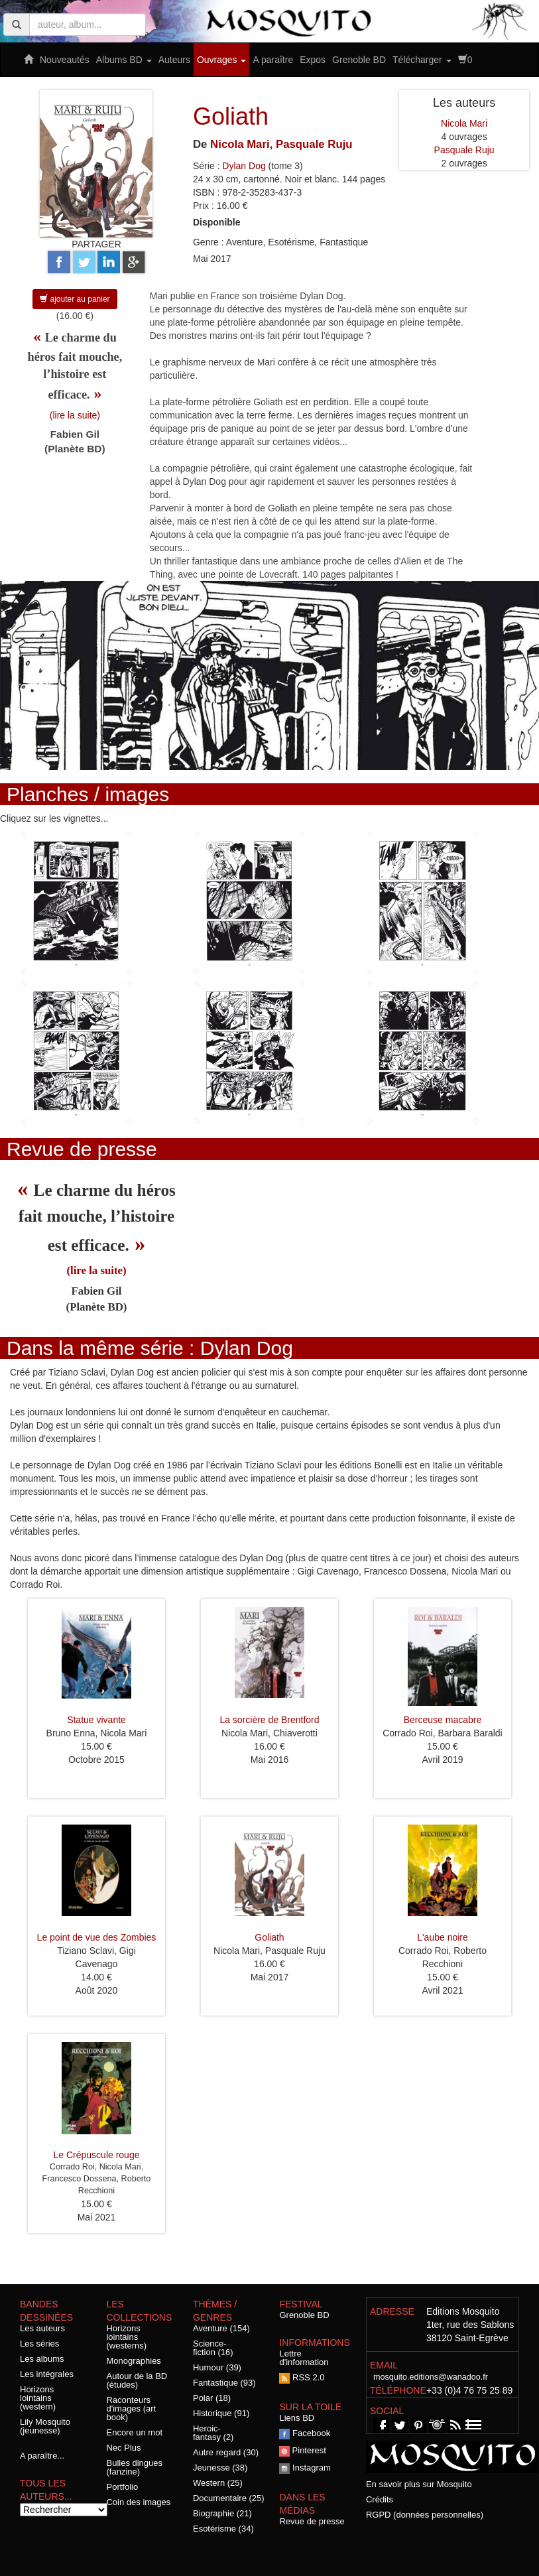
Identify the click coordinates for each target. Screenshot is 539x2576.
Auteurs (174, 59)
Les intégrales (47, 2374)
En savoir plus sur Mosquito (419, 2484)
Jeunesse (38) (220, 2468)
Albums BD (124, 59)
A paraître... (42, 2456)
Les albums (42, 2359)
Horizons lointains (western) (38, 2398)
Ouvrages (222, 59)
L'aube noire (442, 1937)
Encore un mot (134, 2432)
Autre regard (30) (226, 2452)
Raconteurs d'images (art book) (131, 2408)
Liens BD (296, 2418)
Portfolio (122, 2487)
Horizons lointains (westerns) (126, 2337)
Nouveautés (65, 59)
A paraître (273, 59)
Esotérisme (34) (223, 2529)
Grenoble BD (359, 59)
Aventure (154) (221, 2328)
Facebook (304, 2433)
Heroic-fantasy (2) (213, 2432)
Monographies (133, 2361)
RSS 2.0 (301, 2377)
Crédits (379, 2499)
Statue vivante (96, 1719)
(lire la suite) (75, 415)
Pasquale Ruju (314, 144)
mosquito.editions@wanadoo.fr (430, 2377)
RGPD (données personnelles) (424, 2515)
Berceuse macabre (443, 1719)
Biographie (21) (222, 2513)
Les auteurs (42, 2328)
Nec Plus (123, 2448)
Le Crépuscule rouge (97, 2155)
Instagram (304, 2468)
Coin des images (138, 2502)
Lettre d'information (303, 2358)
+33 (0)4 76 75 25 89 (469, 2390)
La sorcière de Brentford (269, 1719)
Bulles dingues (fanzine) (134, 2467)
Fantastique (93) (224, 2383)
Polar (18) (212, 2398)
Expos (313, 59)
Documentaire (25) (229, 2498)
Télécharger (421, 59)
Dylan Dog (243, 166)
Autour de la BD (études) (136, 2380)
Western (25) (218, 2483)
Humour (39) (217, 2367)
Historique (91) (221, 2413)
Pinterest (302, 2450)
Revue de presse (311, 2521)
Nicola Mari (240, 144)
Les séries (39, 2344)
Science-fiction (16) (213, 2348)
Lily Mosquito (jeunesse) (45, 2426)
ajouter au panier (74, 299)
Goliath (269, 1937)
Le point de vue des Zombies (96, 1937)
